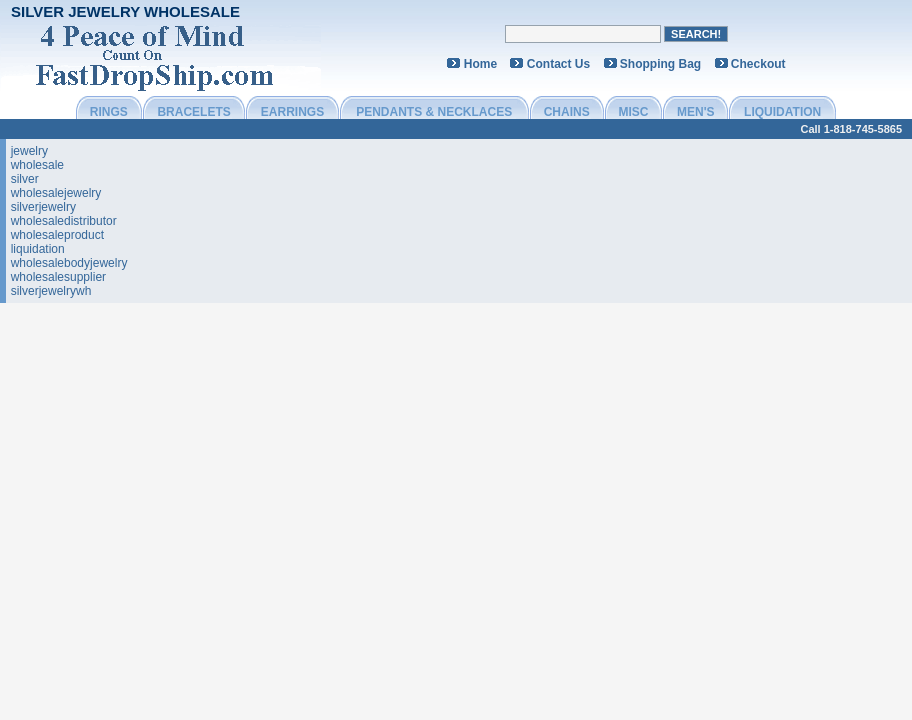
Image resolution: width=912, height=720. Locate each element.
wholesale (37, 165)
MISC (633, 112)
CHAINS (567, 112)
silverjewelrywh (51, 291)
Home (480, 64)
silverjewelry (43, 207)
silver (25, 179)
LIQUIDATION (782, 112)
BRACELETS (193, 112)
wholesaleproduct (57, 235)
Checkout (758, 64)
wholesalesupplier (58, 277)
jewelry (29, 151)
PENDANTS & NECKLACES (434, 112)
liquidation (38, 249)
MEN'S (696, 112)
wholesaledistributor (64, 221)
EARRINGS (292, 112)
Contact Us (558, 64)
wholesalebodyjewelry (69, 263)
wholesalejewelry (56, 193)
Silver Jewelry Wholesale (125, 11)
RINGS (109, 112)
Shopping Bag (660, 64)
